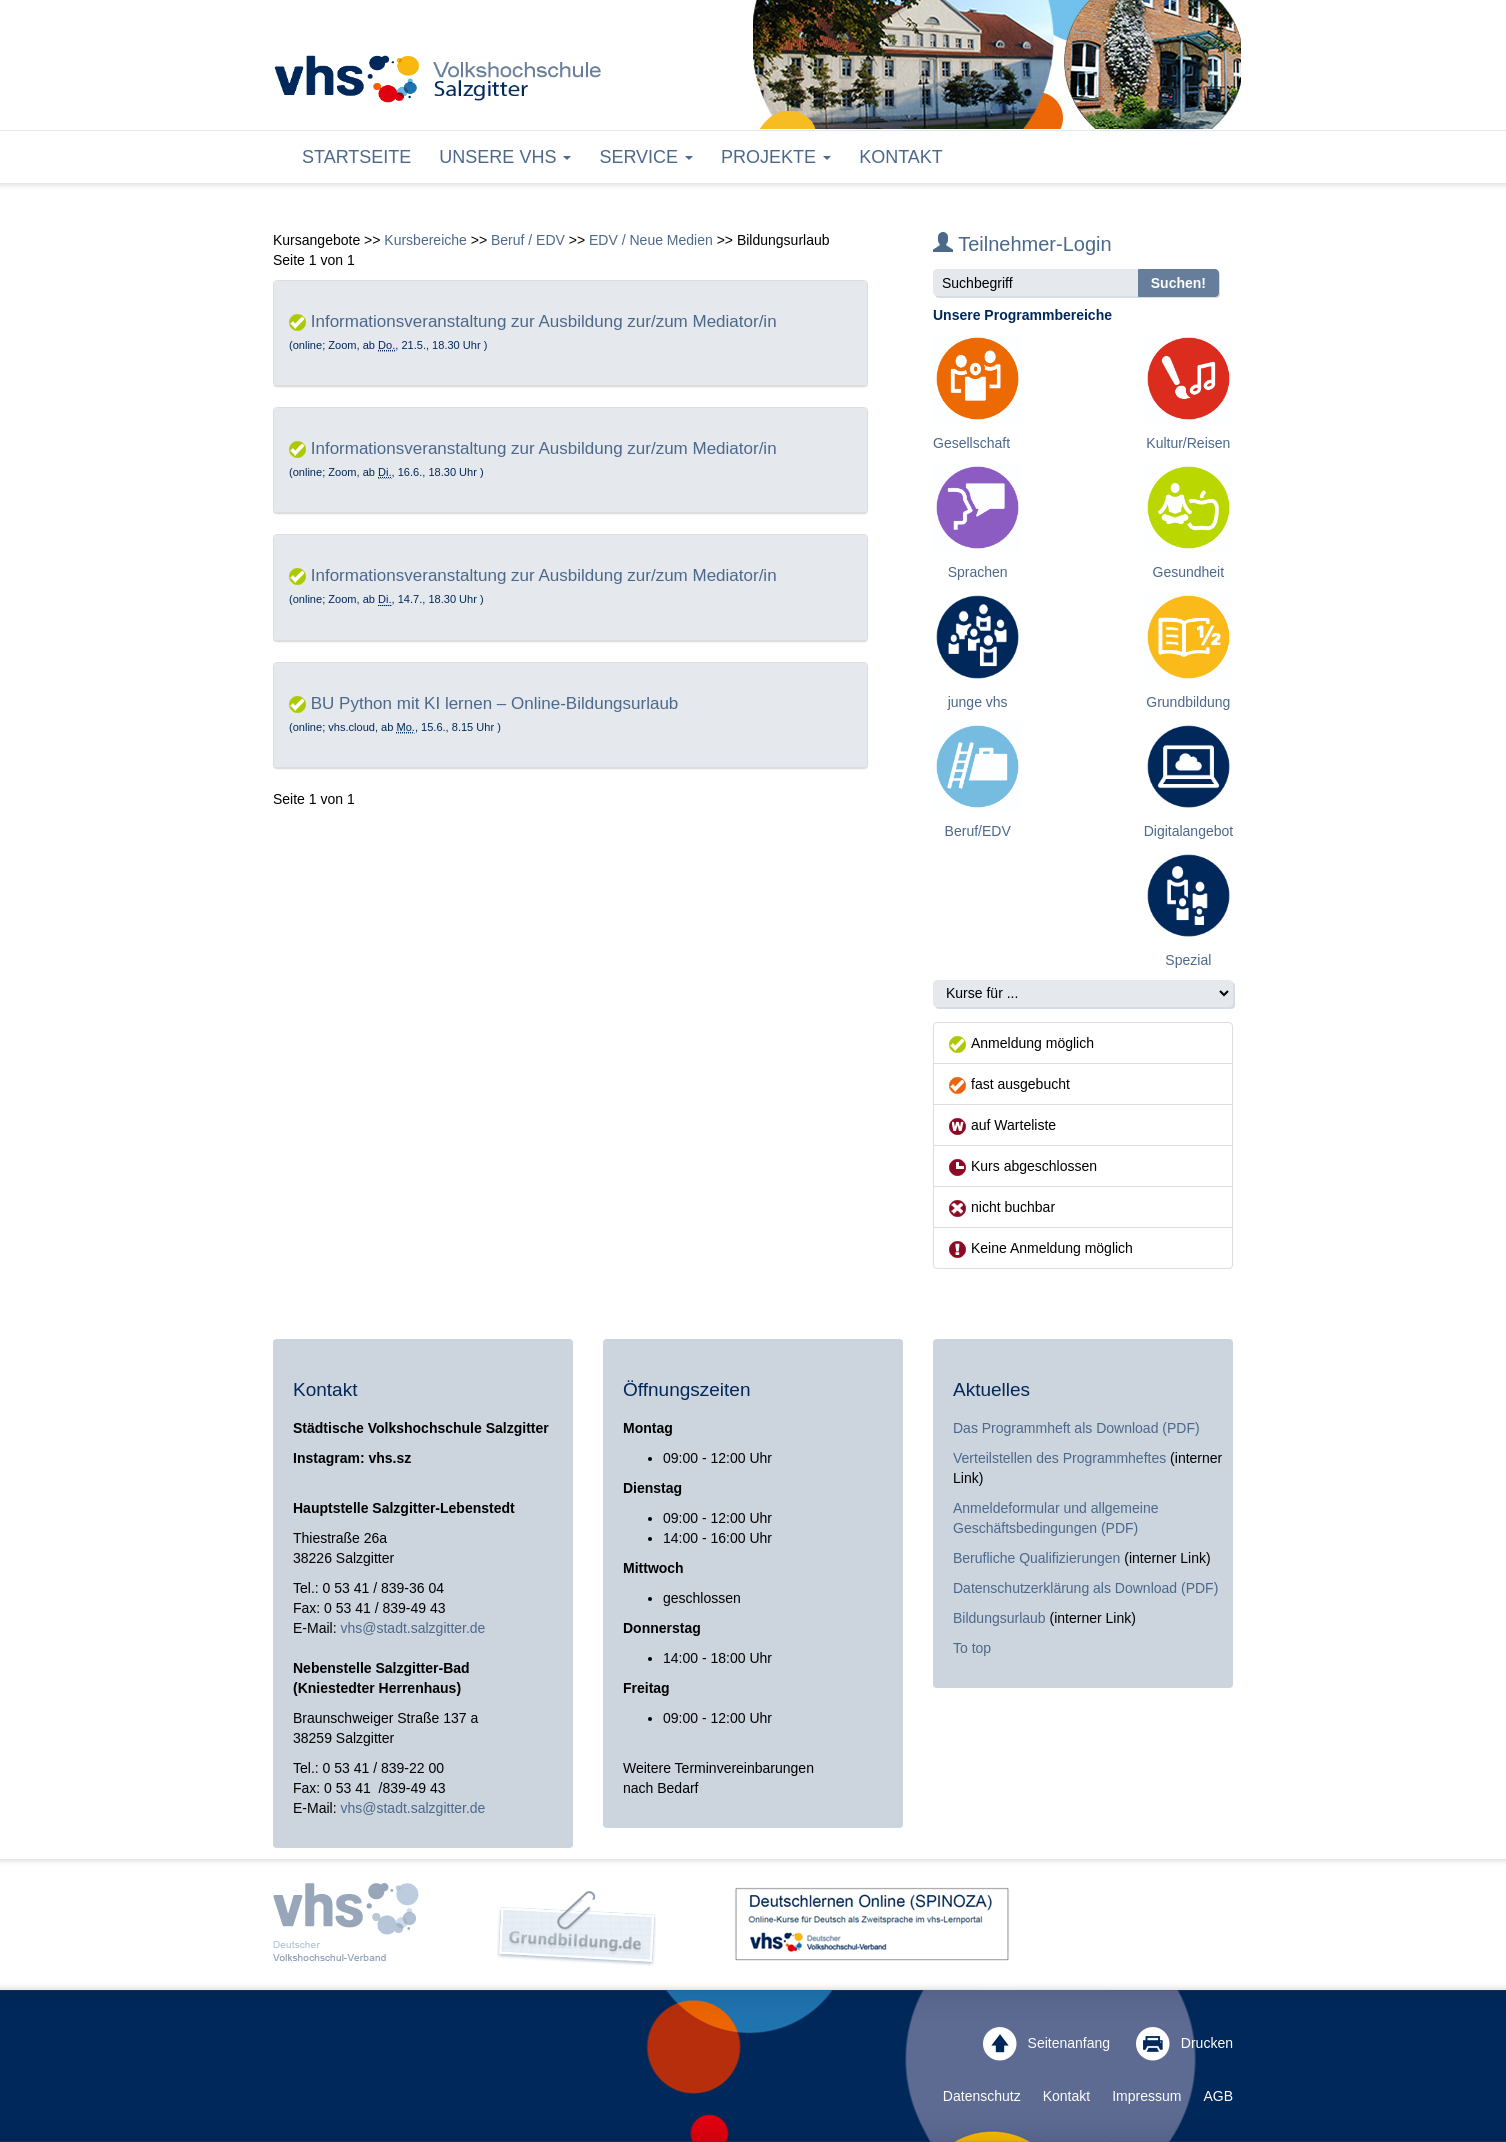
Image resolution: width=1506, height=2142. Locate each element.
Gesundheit (1189, 572)
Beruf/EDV (978, 831)
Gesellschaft (971, 443)
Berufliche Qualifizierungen (1038, 1558)
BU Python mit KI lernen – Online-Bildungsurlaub (495, 703)
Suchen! (1178, 283)
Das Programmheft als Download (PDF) (1076, 1428)
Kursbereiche (425, 240)
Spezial (1188, 960)
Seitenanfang (1046, 2044)
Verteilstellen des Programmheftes (1059, 1458)
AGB (1218, 2096)
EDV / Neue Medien (651, 240)
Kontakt (901, 157)
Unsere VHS (505, 157)
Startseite (356, 157)
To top (972, 1648)
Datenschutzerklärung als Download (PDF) (1085, 1588)
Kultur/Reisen (1188, 443)
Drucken (1184, 2044)
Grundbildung (1188, 702)
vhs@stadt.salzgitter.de (412, 1628)
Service (646, 157)
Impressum (1146, 2096)
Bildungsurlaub (999, 1618)
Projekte (776, 157)
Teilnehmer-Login (1022, 244)
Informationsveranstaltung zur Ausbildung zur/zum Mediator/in (544, 321)
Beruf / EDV (528, 240)
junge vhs (978, 702)
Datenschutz (982, 2096)
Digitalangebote (1192, 831)
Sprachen (978, 572)
